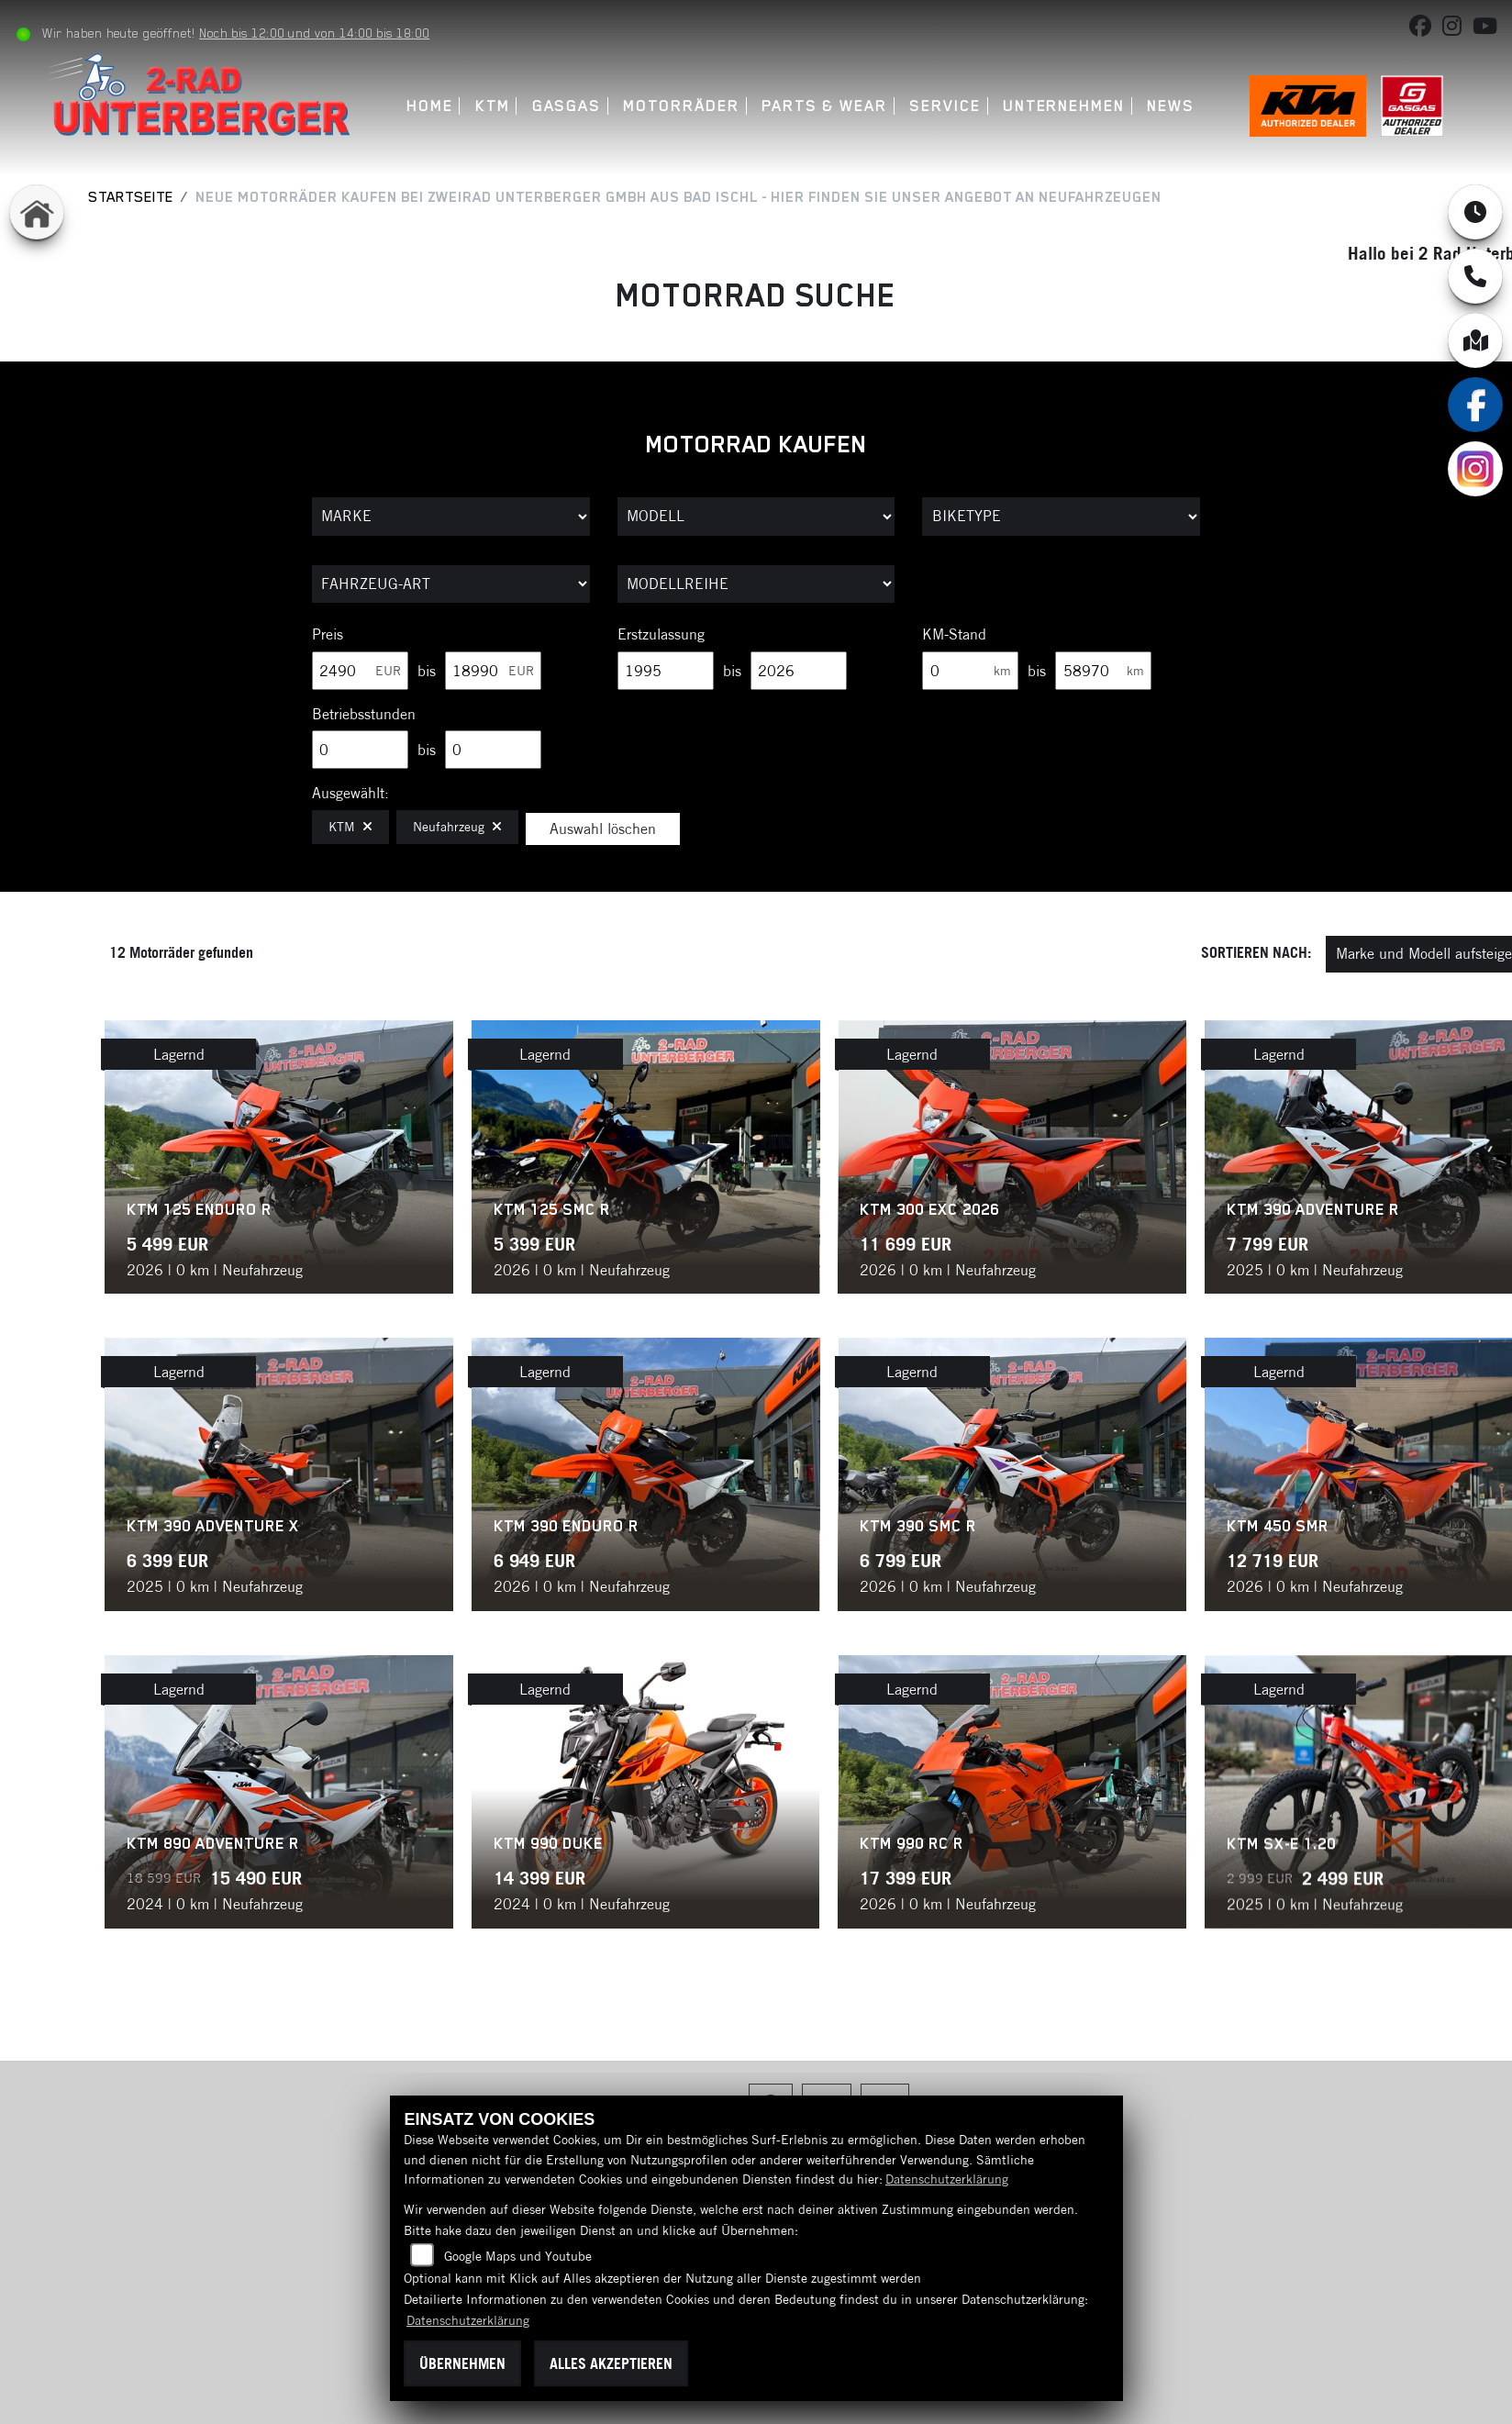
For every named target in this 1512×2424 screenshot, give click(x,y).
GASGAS (569, 106)
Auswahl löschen (603, 828)
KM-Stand (954, 634)
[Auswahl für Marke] (451, 516)
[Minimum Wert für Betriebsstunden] (360, 749)
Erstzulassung (661, 634)
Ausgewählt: (350, 793)
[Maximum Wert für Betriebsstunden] (493, 749)
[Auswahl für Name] (756, 516)
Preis (327, 634)
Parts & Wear (826, 106)
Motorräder (683, 106)
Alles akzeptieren (611, 2363)
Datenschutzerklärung (946, 2179)
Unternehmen (1066, 106)
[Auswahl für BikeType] (1061, 516)
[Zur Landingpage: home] (36, 211)
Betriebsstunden (364, 714)
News (1172, 106)
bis (426, 671)
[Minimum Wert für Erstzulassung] (665, 670)
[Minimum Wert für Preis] (360, 670)
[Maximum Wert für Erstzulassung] (798, 670)
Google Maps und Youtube (518, 2256)
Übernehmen (462, 2363)
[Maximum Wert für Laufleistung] (1103, 670)
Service (946, 106)
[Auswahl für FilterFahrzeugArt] (451, 584)
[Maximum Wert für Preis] (493, 670)
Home (431, 106)
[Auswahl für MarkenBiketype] (756, 584)
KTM (494, 106)
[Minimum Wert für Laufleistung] (970, 670)
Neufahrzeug (457, 826)
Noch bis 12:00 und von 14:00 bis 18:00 (321, 33)
